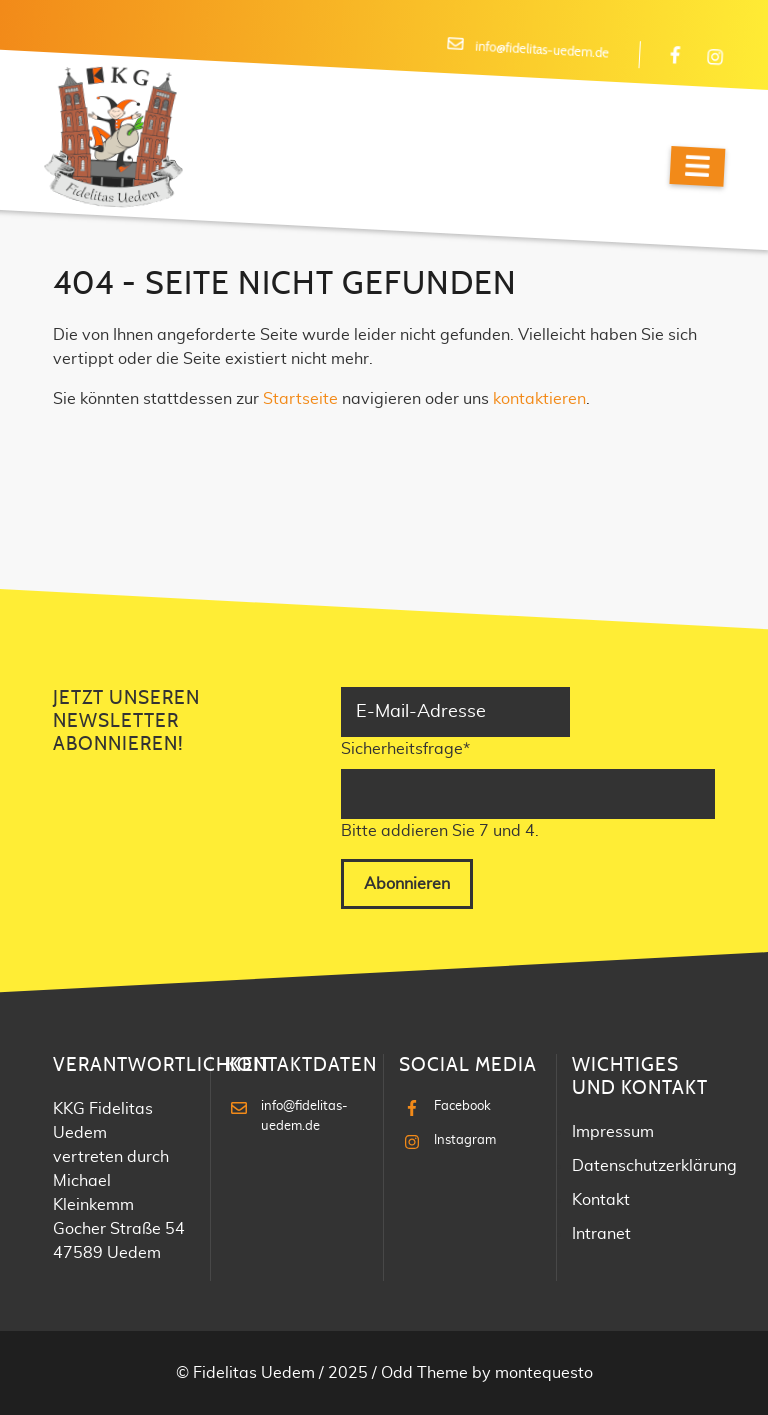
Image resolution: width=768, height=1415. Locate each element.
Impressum (613, 1132)
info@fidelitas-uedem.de (542, 51)
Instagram (465, 1140)
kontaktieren (539, 399)
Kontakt (601, 1200)
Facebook (462, 1106)
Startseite (300, 399)
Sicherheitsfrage (405, 747)
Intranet (601, 1234)
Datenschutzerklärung (654, 1166)
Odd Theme (424, 1373)
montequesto (544, 1373)
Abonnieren (407, 884)
